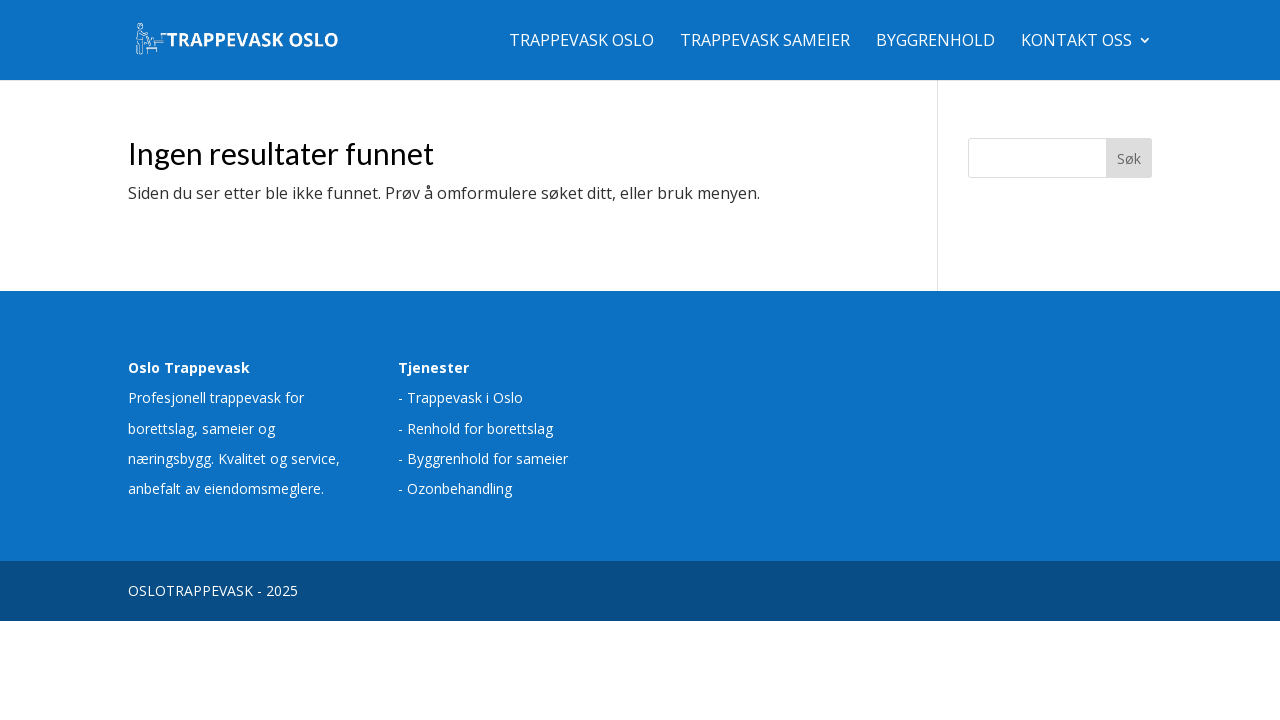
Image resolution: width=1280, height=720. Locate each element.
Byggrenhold (935, 42)
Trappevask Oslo (581, 42)
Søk (1129, 158)
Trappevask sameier (765, 42)
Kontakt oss (1076, 42)
